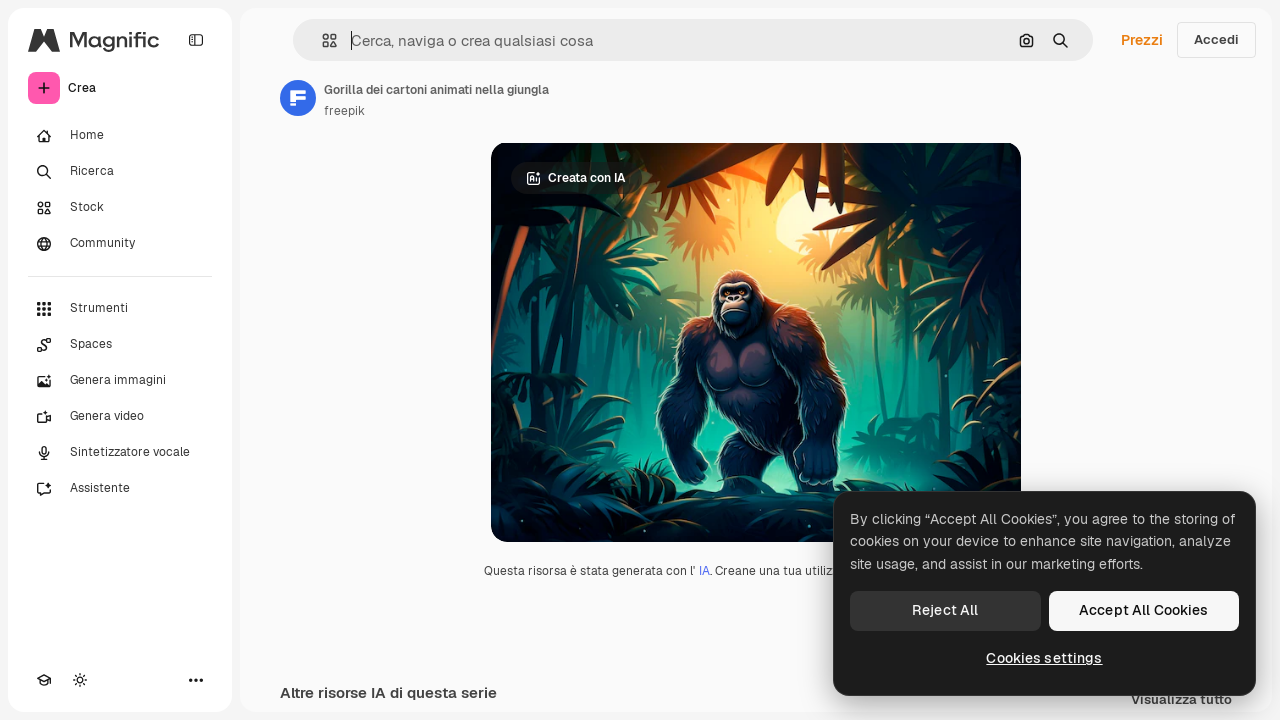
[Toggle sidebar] (196, 40)
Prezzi (1142, 40)
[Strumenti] (120, 309)
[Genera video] (120, 417)
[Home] (120, 136)
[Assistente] (120, 489)
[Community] (120, 244)
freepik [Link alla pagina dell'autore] (344, 111)
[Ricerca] (120, 172)
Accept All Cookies (1144, 610)
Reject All (945, 610)
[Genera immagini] (120, 381)
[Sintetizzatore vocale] (120, 453)
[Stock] (120, 208)
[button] (321, 40)
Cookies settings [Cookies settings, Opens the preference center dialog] (1044, 658)
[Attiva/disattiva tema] (80, 680)
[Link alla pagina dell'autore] (298, 98)
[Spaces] (120, 345)
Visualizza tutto (1181, 700)
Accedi (1216, 39)
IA (704, 571)
